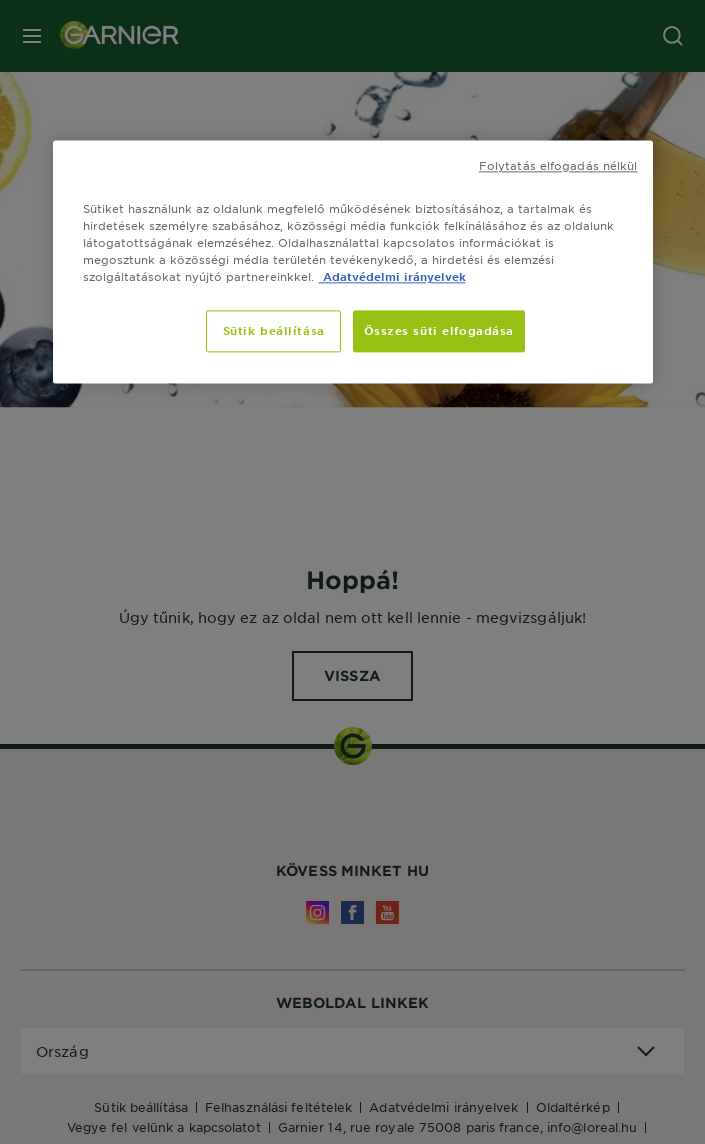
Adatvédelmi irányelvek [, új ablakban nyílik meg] (392, 276)
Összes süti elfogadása (439, 330)
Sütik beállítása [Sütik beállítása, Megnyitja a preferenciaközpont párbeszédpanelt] (274, 330)
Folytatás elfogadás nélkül (558, 165)
